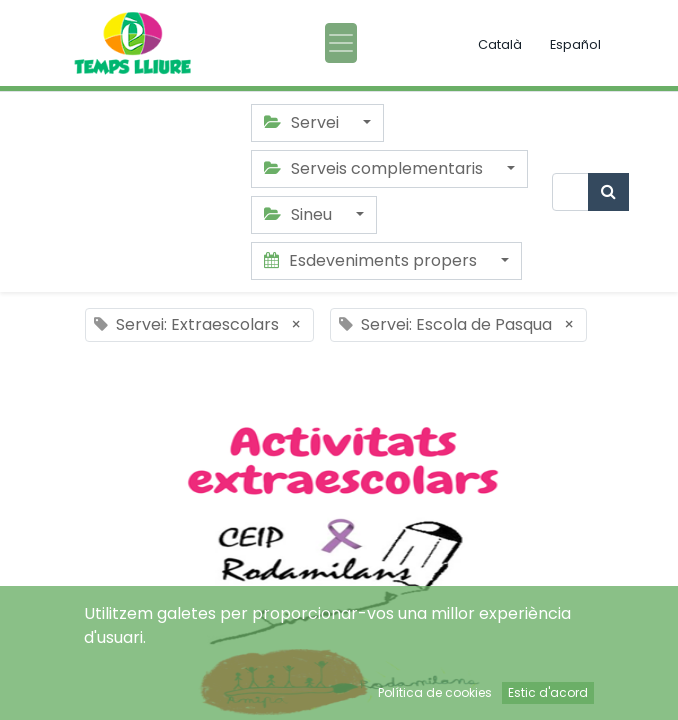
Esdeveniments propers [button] (372, 260)
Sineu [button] (300, 214)
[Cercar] (608, 192)
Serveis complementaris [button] (375, 168)
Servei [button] (303, 122)
